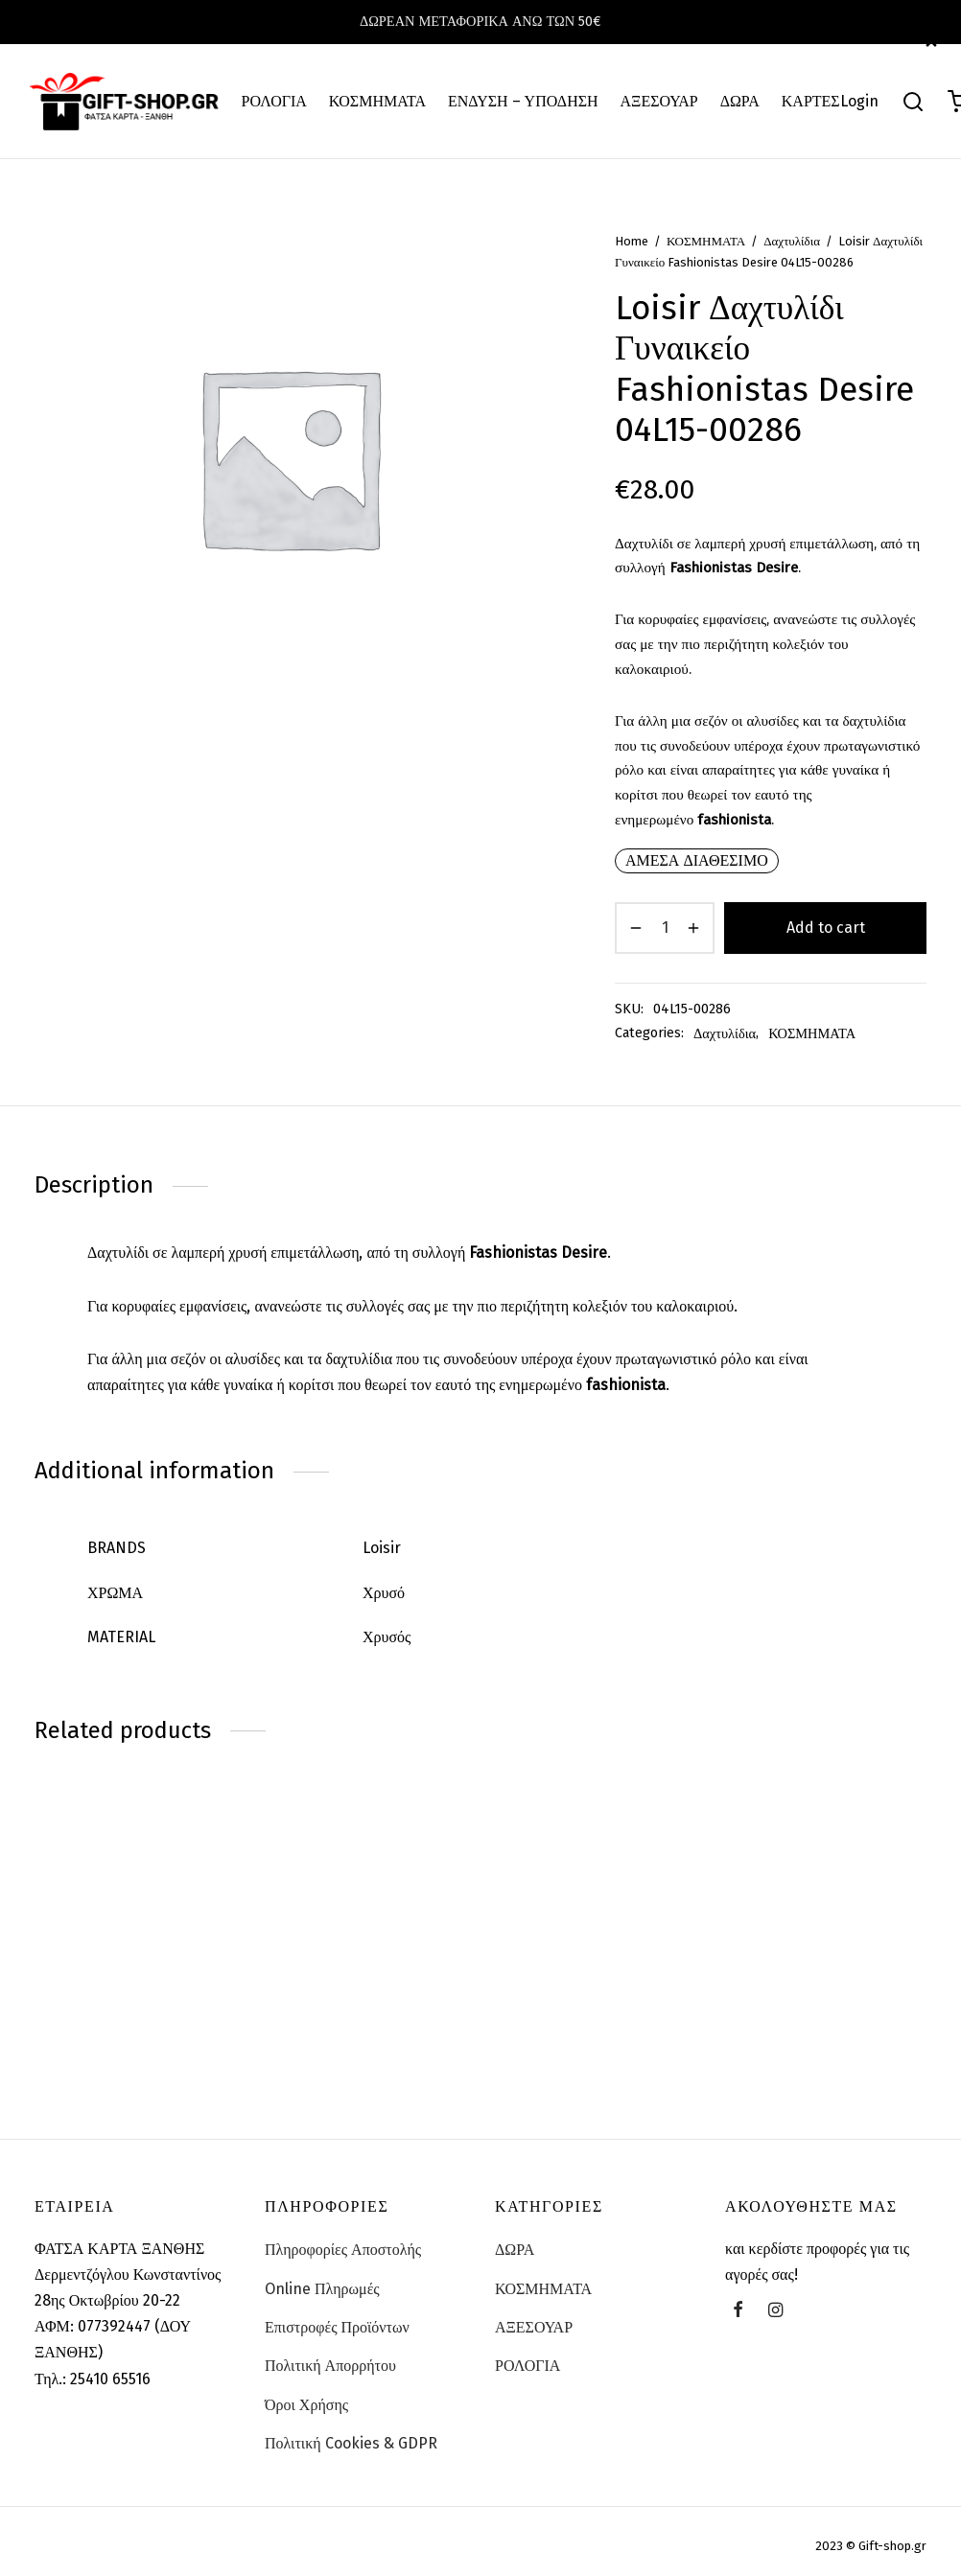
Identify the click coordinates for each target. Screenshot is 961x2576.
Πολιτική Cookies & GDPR (351, 2443)
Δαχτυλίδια (791, 241)
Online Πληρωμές (322, 2289)
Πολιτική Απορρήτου (330, 2365)
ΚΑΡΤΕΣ (811, 101)
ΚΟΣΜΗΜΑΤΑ (377, 101)
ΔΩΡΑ (740, 101)
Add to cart (825, 927)
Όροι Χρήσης (306, 2405)
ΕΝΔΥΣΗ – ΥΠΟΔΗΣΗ (523, 101)
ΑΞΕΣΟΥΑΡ (659, 101)
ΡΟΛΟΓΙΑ (274, 101)
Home (631, 241)
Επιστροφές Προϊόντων (337, 2327)
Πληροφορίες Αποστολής (343, 2249)
